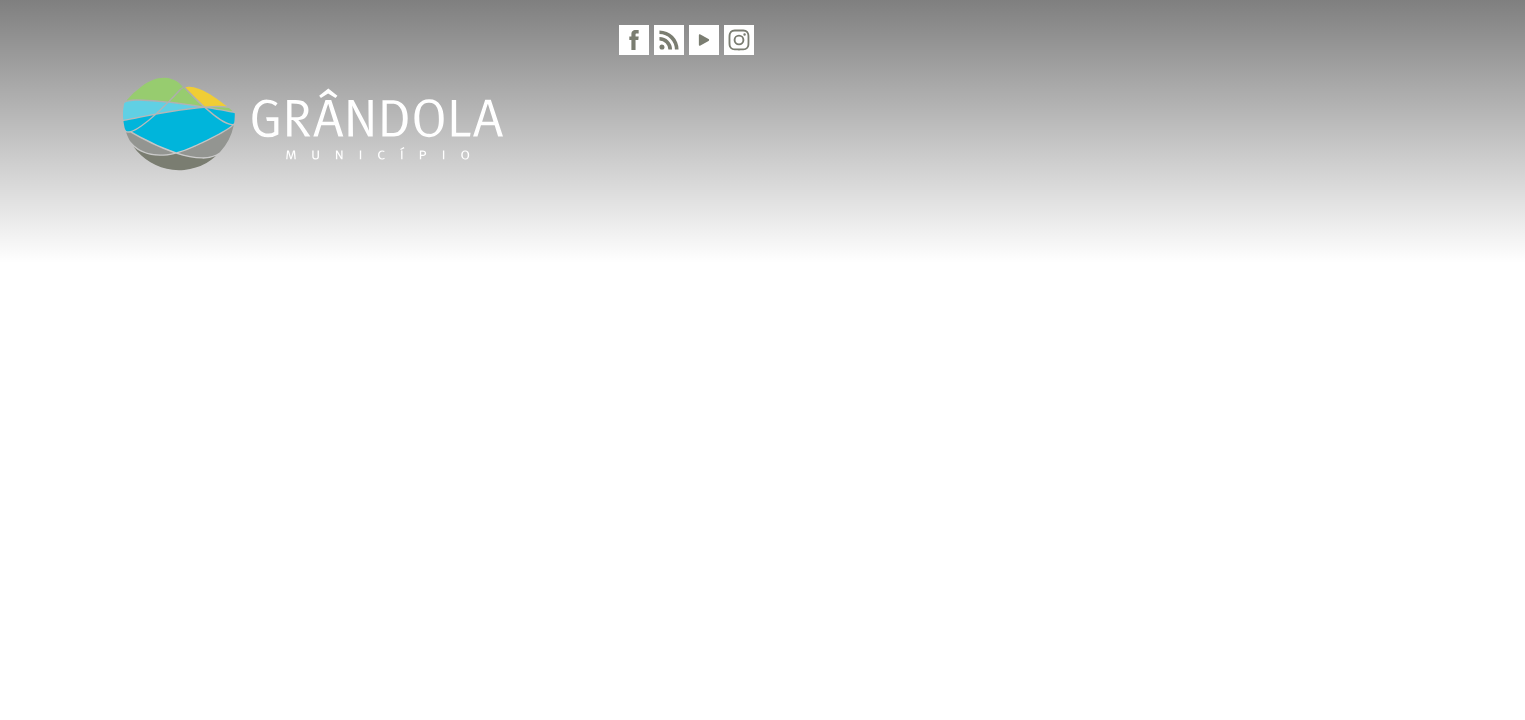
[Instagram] (739, 40)
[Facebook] (634, 40)
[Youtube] (704, 40)
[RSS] (669, 40)
